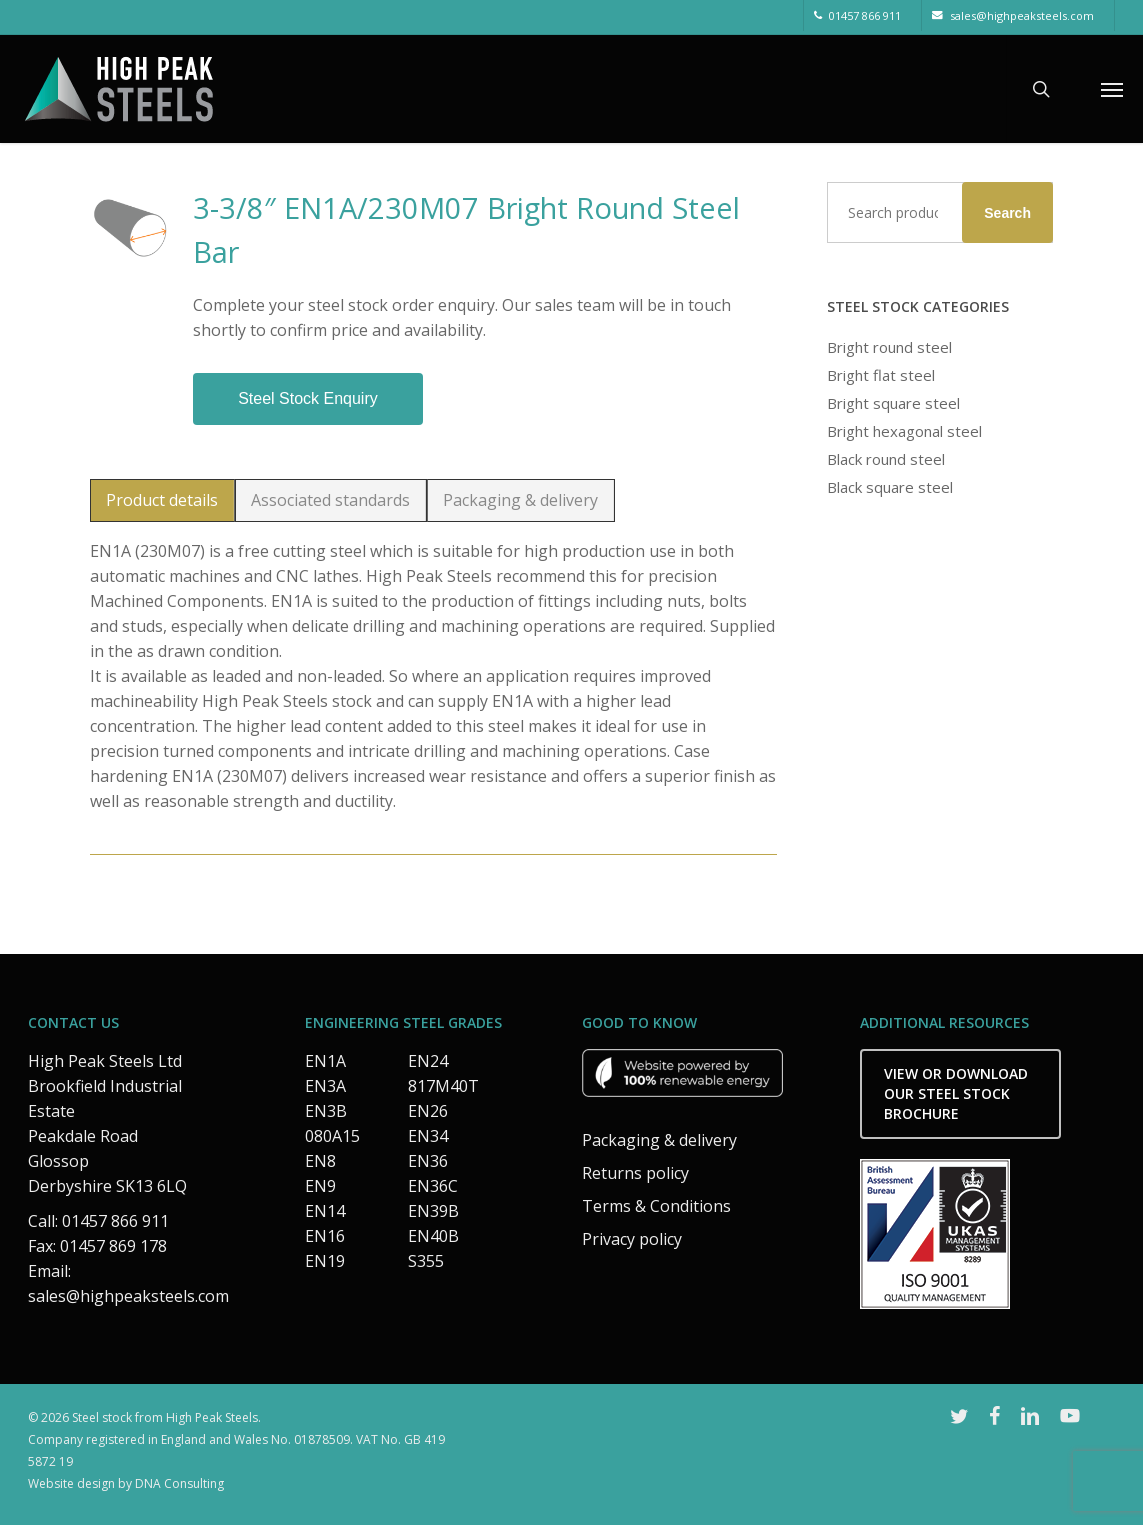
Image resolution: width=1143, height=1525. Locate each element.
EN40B (433, 1236)
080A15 (332, 1136)
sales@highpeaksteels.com (128, 1296)
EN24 (428, 1061)
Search (1007, 213)
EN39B (433, 1211)
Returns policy (635, 1173)
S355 (426, 1261)
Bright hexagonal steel (904, 431)
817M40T (443, 1086)
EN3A (325, 1086)
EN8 (320, 1161)
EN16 (325, 1236)
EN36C (433, 1186)
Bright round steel (889, 347)
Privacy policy (632, 1239)
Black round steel (886, 459)
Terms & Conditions (656, 1206)
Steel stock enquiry (308, 398)
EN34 (428, 1136)
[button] (1112, 89)
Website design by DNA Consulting (126, 1483)
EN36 (428, 1161)
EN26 (428, 1111)
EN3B (326, 1111)
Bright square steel (893, 403)
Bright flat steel (881, 375)
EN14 (325, 1211)
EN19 (325, 1261)
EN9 (320, 1186)
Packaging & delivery (659, 1140)
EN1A (325, 1061)
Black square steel (890, 487)
